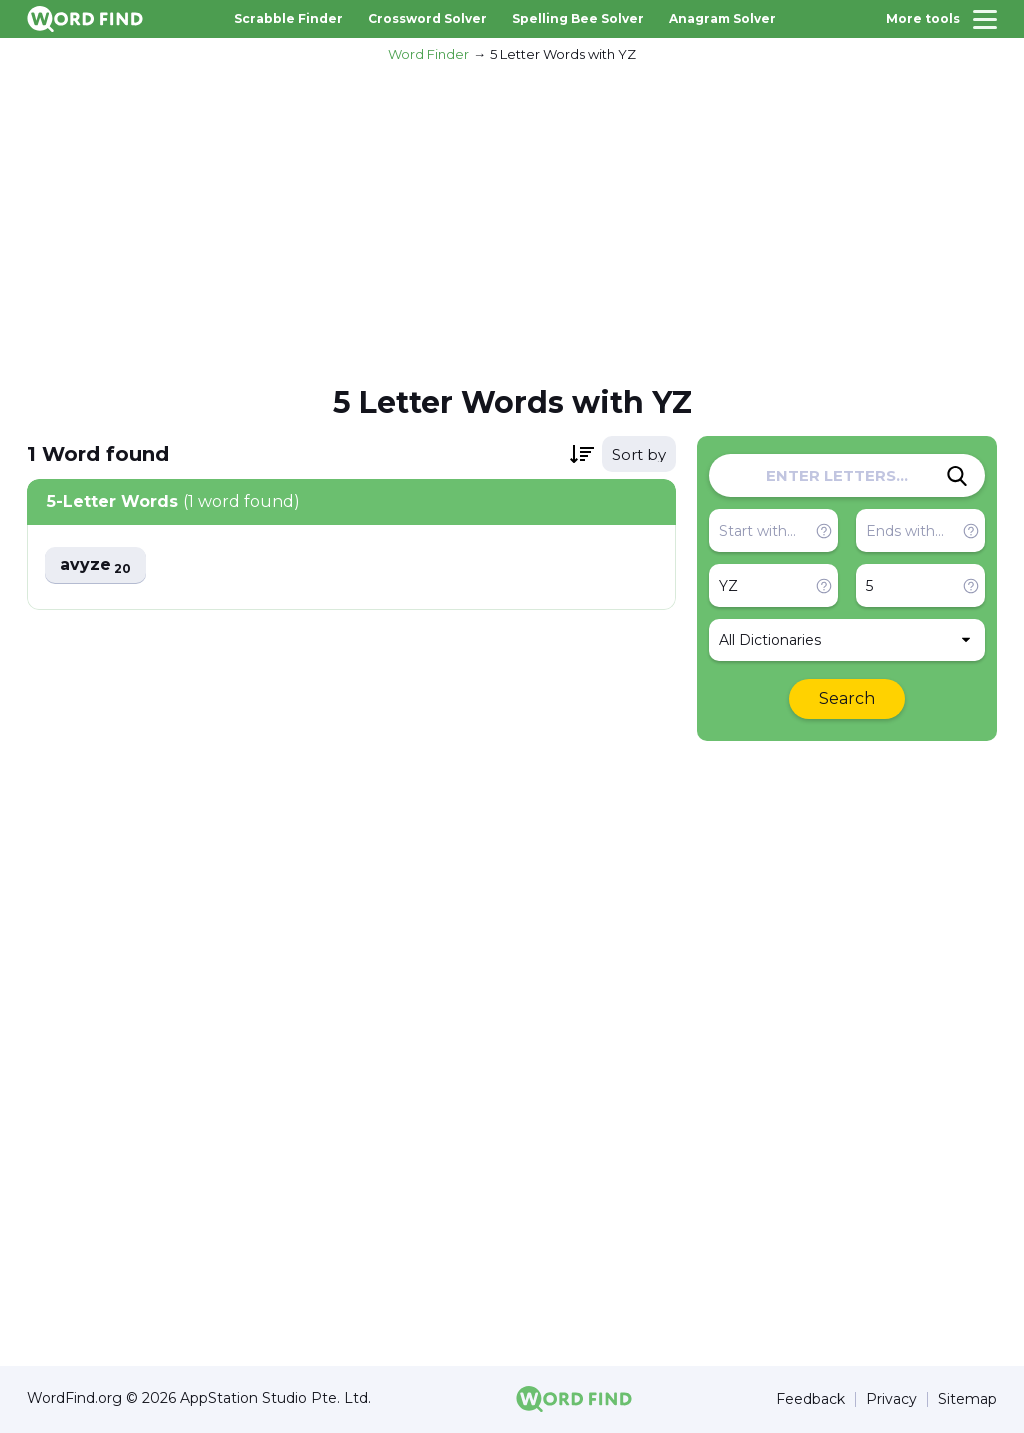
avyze (95, 565)
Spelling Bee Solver (578, 18)
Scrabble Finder (288, 18)
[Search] (957, 476)
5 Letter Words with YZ (563, 54)
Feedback (810, 1399)
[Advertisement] (512, 221)
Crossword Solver (427, 18)
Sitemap (967, 1399)
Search (847, 698)
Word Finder (428, 54)
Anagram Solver (722, 18)
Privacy (891, 1399)
